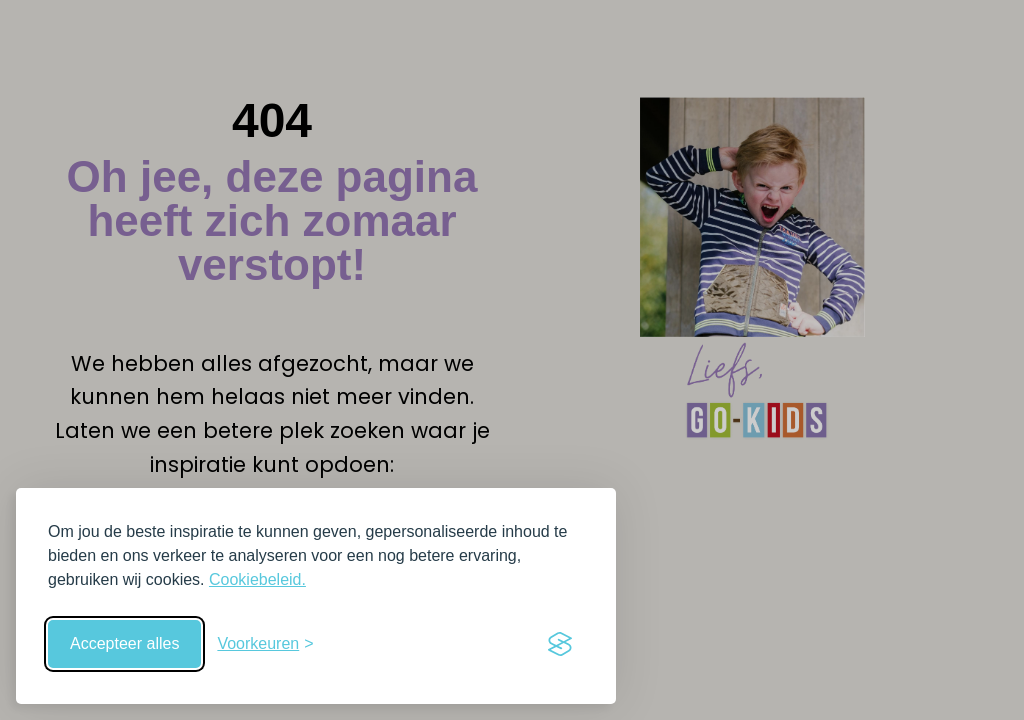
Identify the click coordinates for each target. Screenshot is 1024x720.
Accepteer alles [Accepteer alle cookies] (124, 643)
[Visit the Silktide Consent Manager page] (560, 644)
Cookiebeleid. (257, 579)
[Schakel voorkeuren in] (265, 644)
